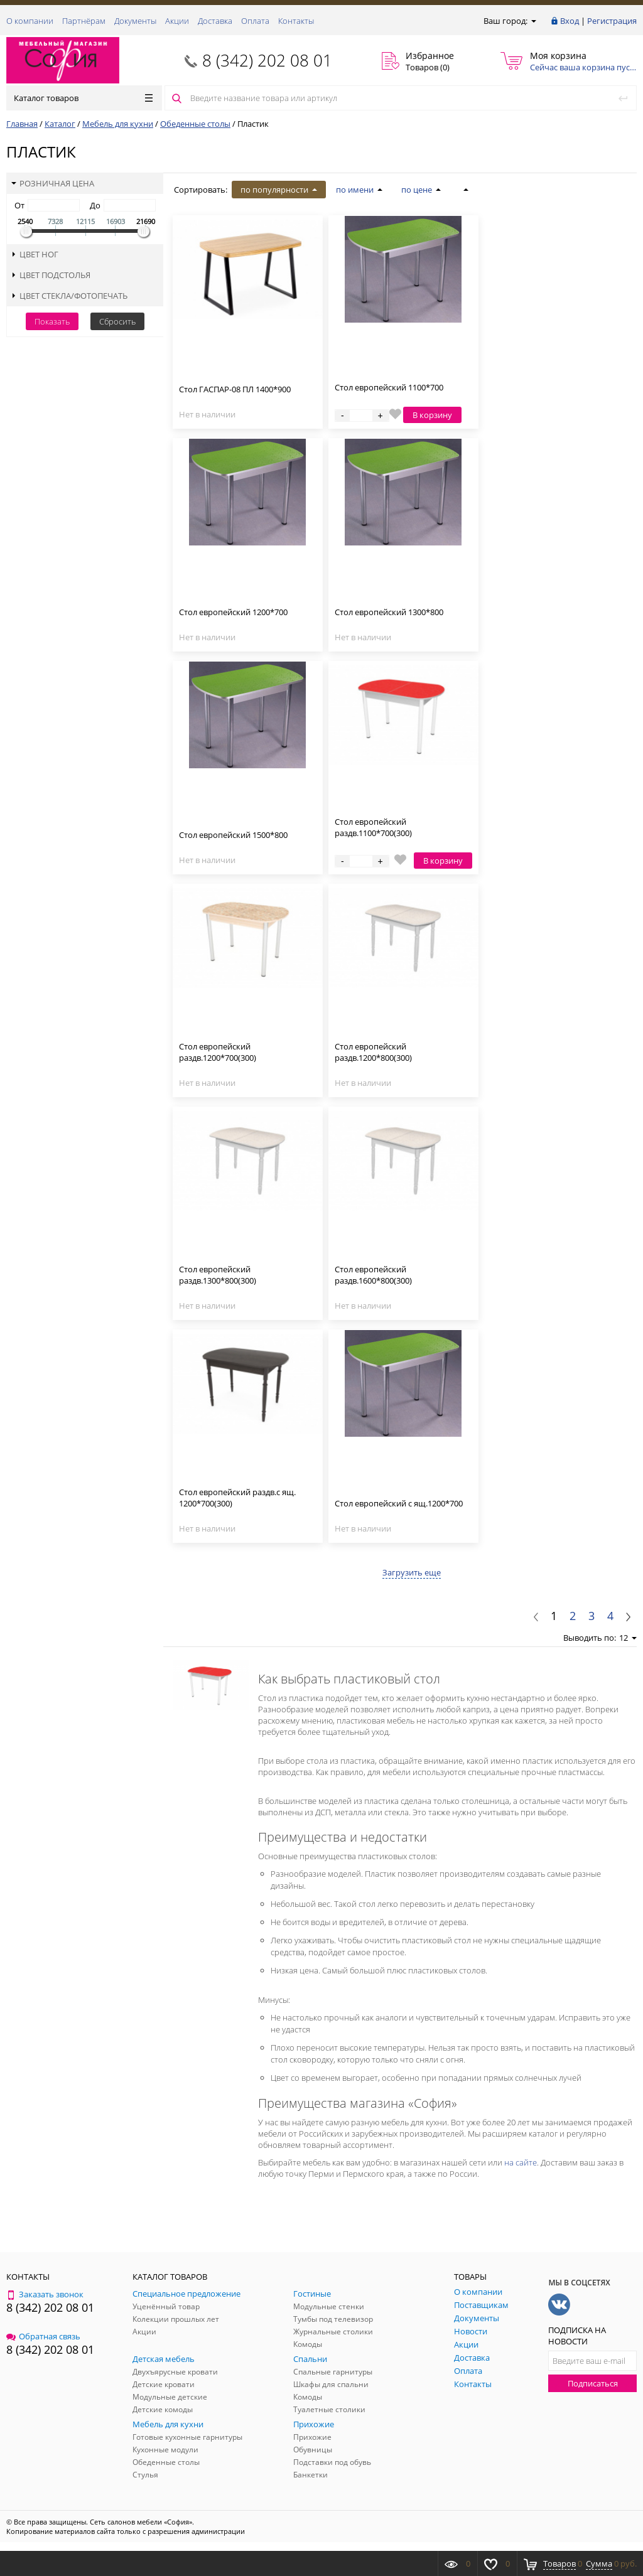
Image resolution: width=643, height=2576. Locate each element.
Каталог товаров (83, 98)
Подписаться (593, 2383)
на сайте (520, 2162)
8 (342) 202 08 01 (267, 60)
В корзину (432, 415)
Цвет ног (34, 254)
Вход (569, 20)
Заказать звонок (45, 2294)
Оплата (255, 20)
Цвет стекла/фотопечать (69, 295)
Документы (135, 20)
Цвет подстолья (50, 275)
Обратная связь (43, 2336)
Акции (177, 20)
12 (628, 1637)
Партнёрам (83, 20)
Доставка (215, 20)
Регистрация (612, 20)
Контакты (296, 20)
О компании (29, 20)
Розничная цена (52, 183)
